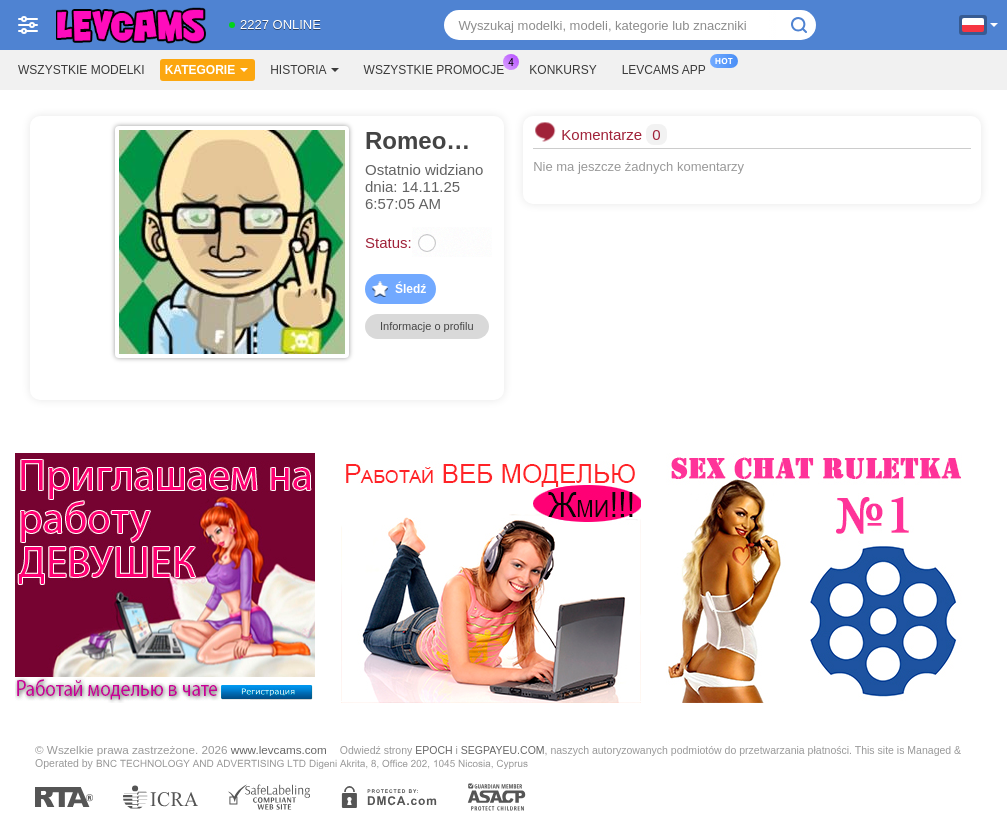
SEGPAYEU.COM (503, 750)
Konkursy (562, 70)
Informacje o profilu (427, 326)
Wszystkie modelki (81, 70)
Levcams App (669, 68)
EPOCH (433, 750)
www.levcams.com (279, 749)
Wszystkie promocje (439, 68)
